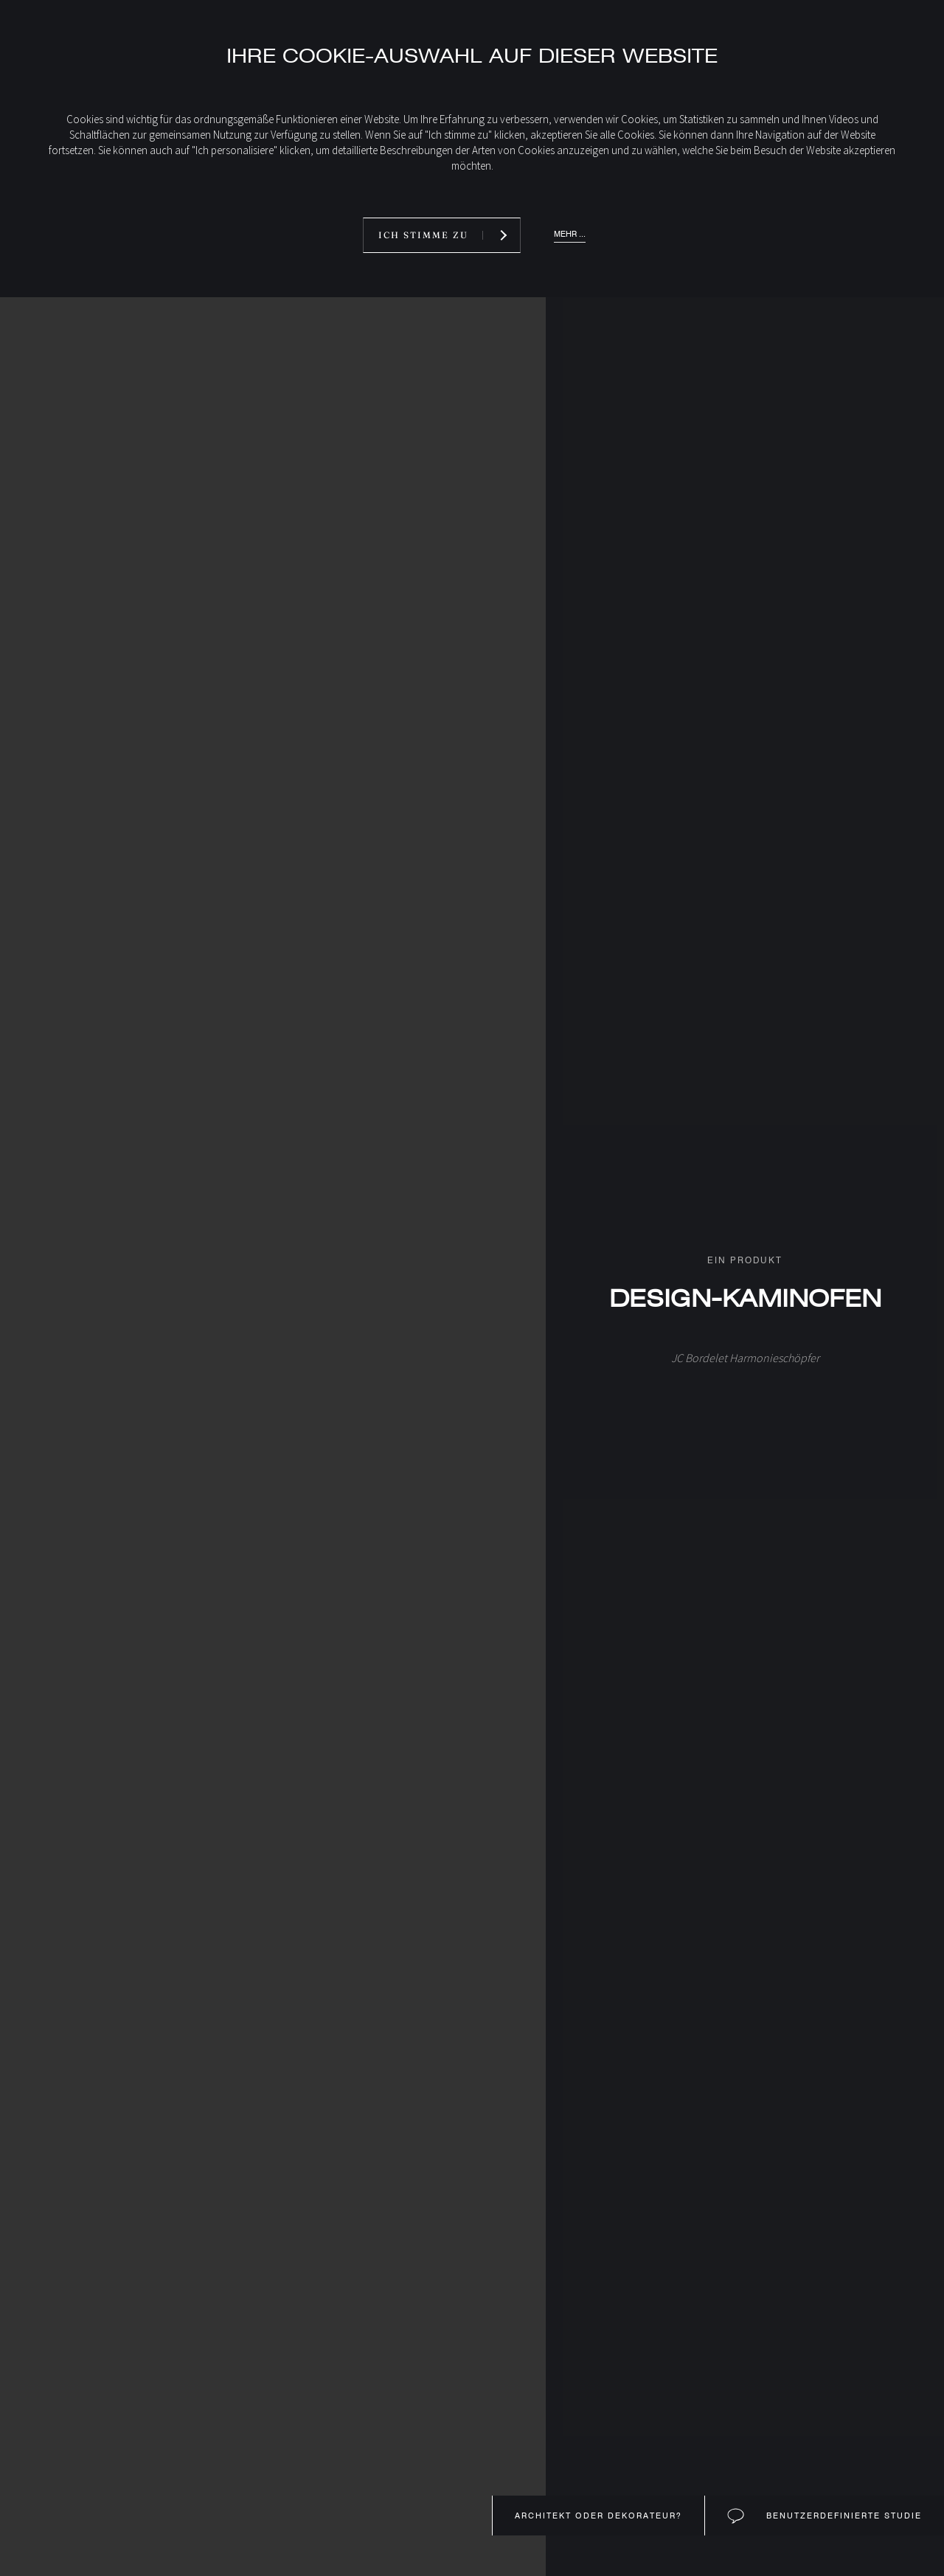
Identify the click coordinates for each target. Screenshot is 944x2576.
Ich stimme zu (423, 234)
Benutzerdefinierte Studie (842, 2515)
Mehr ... (570, 234)
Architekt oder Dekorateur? (598, 2515)
